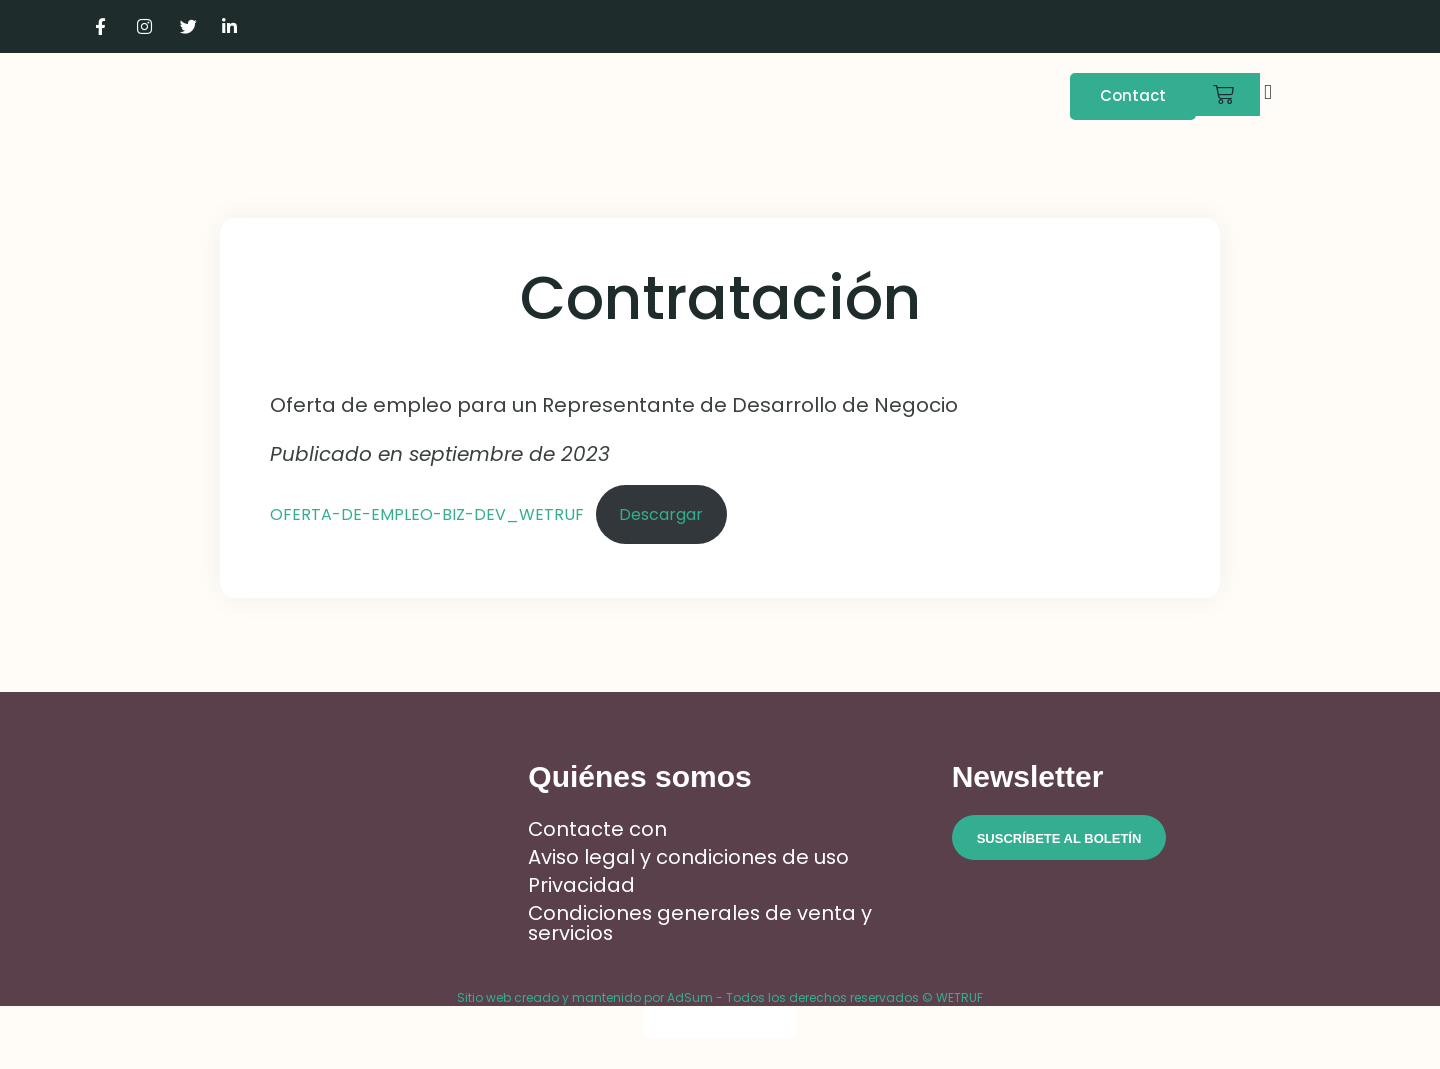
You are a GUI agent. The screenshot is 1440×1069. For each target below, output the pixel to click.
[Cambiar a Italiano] (1307, 26)
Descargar (661, 514)
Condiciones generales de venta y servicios (701, 923)
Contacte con (598, 829)
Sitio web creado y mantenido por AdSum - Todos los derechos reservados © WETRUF (720, 997)
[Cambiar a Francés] (1231, 26)
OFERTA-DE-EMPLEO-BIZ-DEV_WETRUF (427, 514)
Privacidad (581, 885)
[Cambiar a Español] (777, 1022)
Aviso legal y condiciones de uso (690, 857)
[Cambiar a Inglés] (1269, 26)
